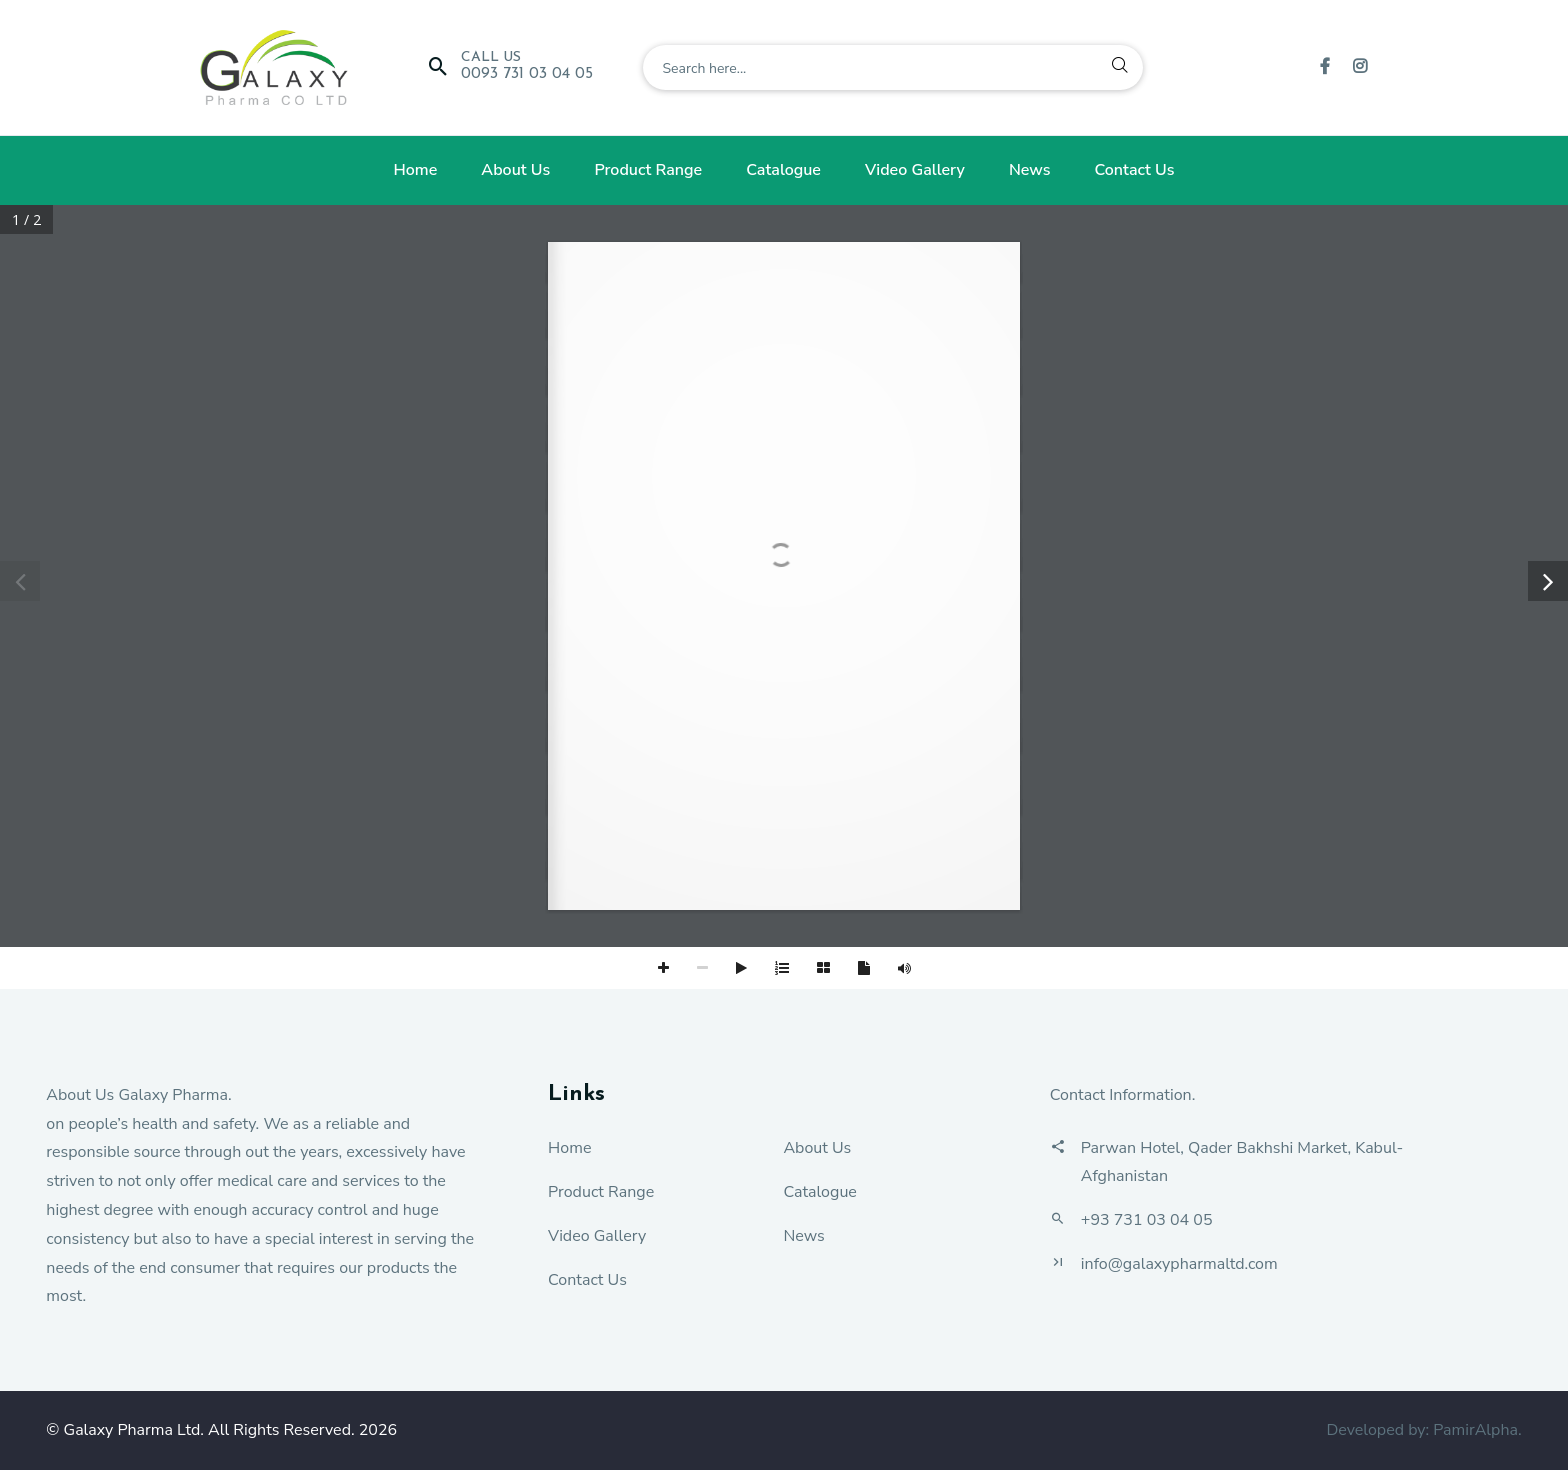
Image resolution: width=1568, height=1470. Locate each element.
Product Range (648, 170)
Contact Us (1135, 170)
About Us (515, 170)
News (1030, 170)
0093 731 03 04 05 (527, 74)
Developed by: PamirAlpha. (1423, 1430)
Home (415, 170)
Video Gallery (915, 170)
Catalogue (783, 170)
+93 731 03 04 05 (1147, 1220)
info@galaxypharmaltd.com (1179, 1264)
